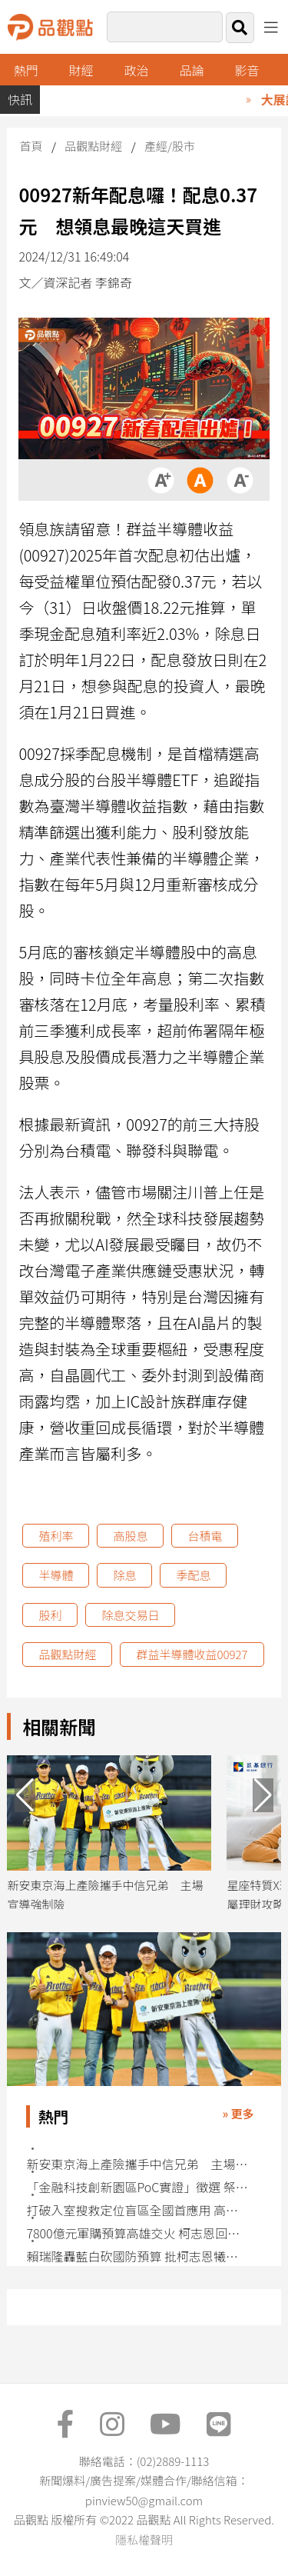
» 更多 (238, 2113)
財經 (81, 70)
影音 (246, 70)
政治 (136, 70)
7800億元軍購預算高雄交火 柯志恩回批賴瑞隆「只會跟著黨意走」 (138, 2233)
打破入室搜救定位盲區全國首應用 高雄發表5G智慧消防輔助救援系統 (138, 2210)
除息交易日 (130, 1615)
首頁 (30, 146)
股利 (49, 1615)
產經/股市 (169, 146)
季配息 (193, 1575)
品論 (192, 70)
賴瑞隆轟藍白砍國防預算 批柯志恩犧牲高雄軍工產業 (138, 2256)
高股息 (130, 1536)
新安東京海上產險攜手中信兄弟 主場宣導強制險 (138, 2164)
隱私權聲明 (144, 2539)
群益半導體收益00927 (191, 1654)
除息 (124, 1575)
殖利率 (55, 1536)
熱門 (26, 70)
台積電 (204, 1536)
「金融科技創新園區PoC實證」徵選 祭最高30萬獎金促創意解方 (138, 2187)
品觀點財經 (93, 146)
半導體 (55, 1575)
